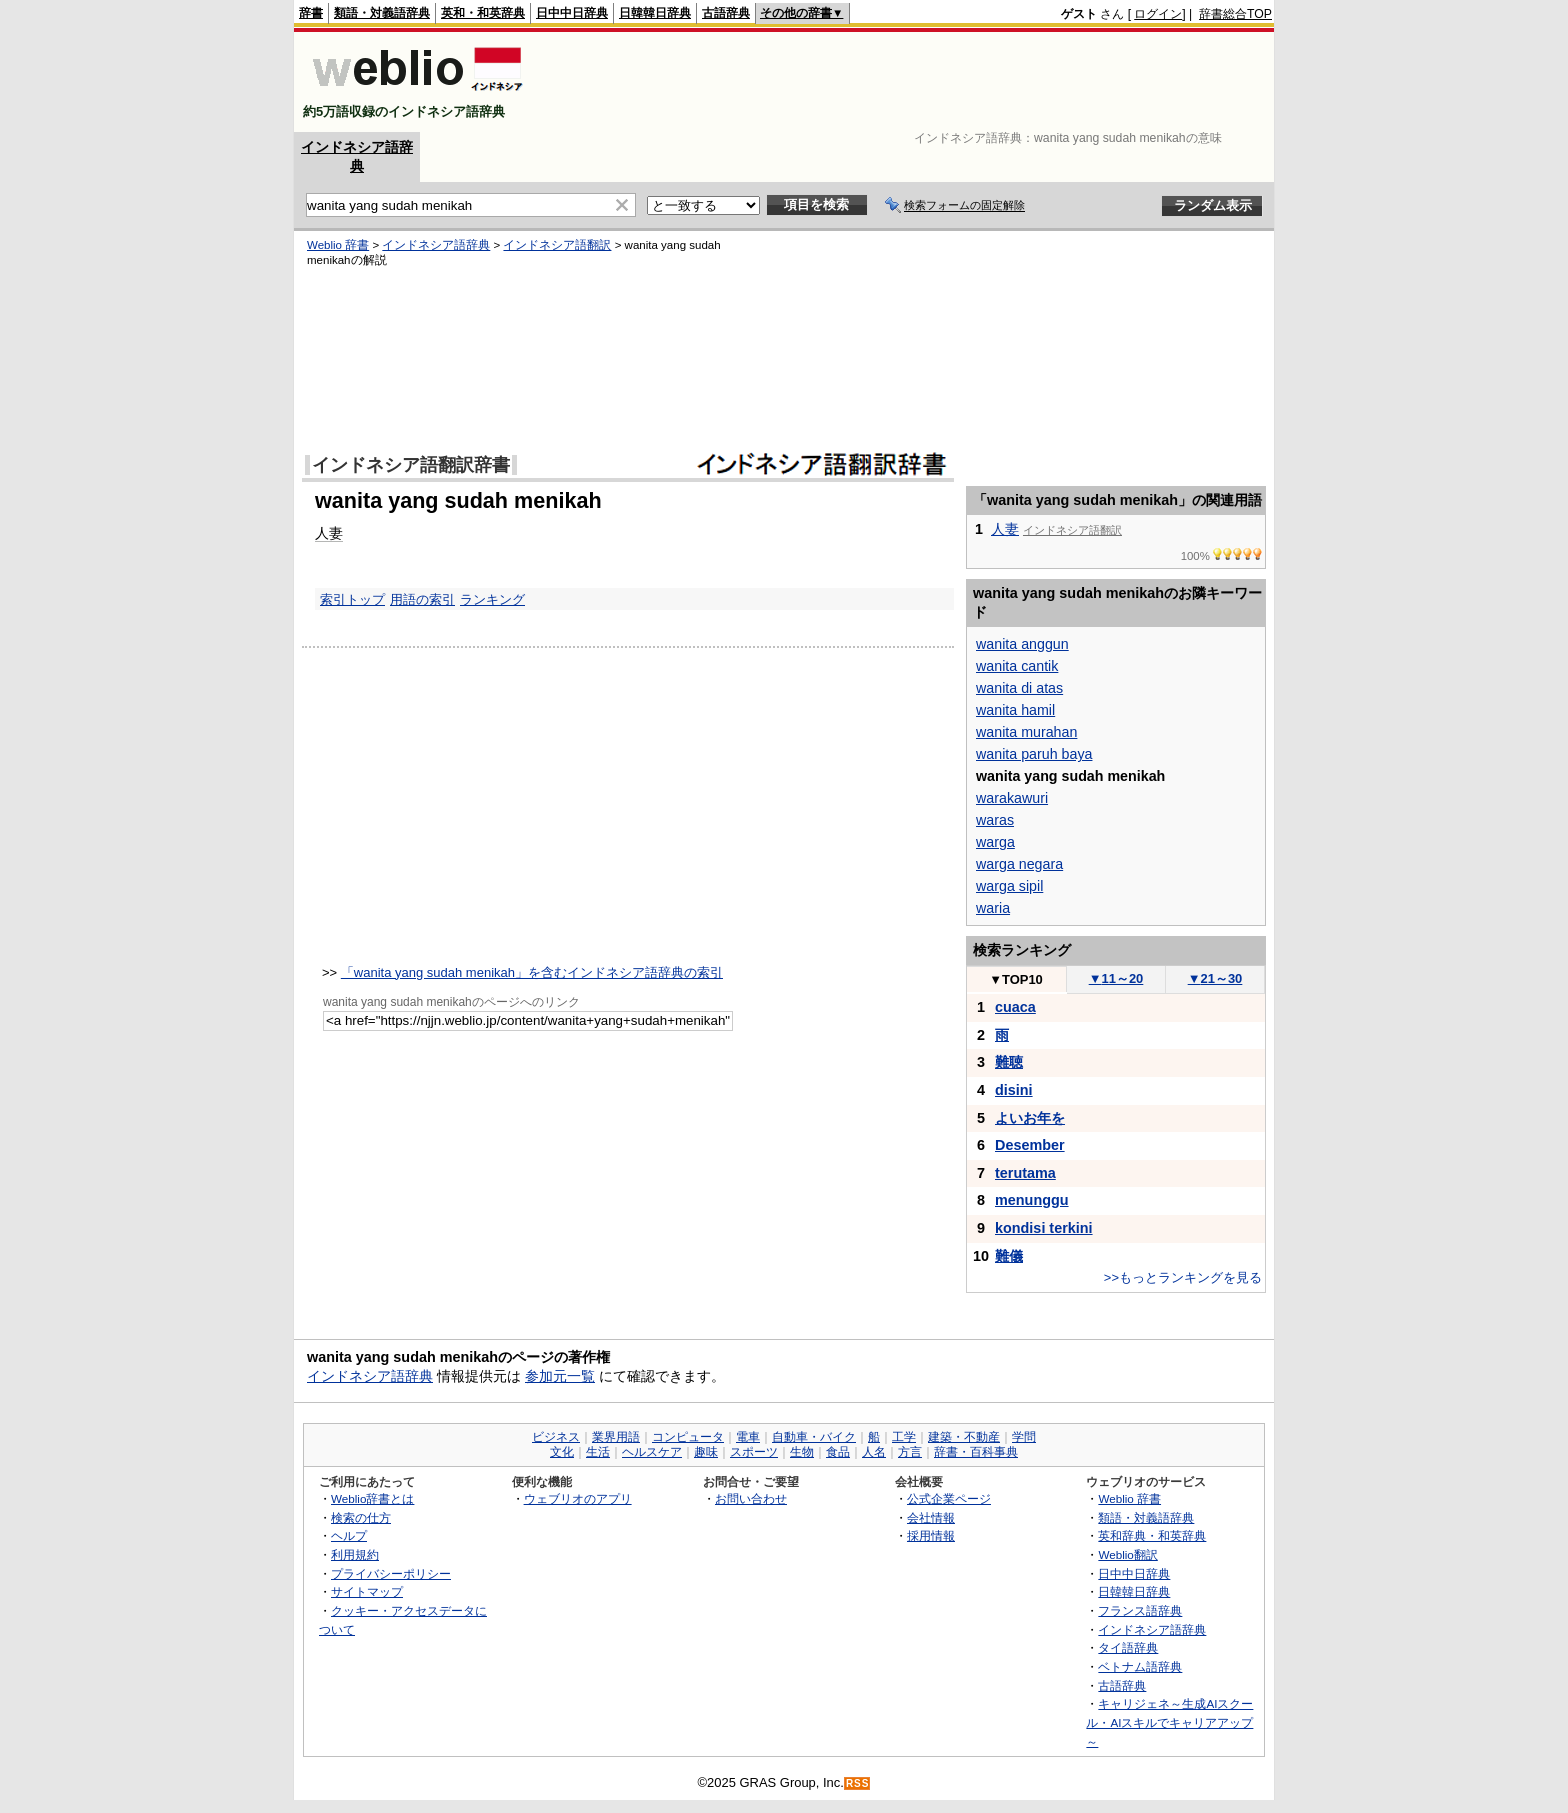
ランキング (492, 599)
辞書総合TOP (1235, 14)
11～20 (1116, 978)
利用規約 (355, 1554)
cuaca (1015, 1007)
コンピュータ (688, 1437)
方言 (910, 1452)
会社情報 (931, 1517)
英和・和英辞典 (483, 13)
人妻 (329, 533)
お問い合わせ (751, 1498)
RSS (858, 1783)
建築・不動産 (964, 1437)
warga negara (1019, 864)
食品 (838, 1452)
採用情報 (931, 1535)
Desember (1030, 1145)
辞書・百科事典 (976, 1452)
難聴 (1009, 1062)
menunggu (1032, 1200)
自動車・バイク (814, 1437)
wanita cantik (1017, 666)
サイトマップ (367, 1591)
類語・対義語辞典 (382, 13)
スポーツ (754, 1452)
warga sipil (1009, 886)
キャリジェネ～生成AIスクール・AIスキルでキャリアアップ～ (1169, 1722)
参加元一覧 (560, 1376)
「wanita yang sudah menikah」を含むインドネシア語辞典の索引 (532, 972)
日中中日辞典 (572, 13)
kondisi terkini (1044, 1228)
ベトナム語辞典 (1140, 1666)
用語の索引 (422, 599)
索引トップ (352, 599)
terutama (1025, 1173)
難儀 (1009, 1256)
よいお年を (1030, 1118)
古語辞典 (726, 13)
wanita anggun (1022, 644)
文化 (562, 1452)
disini (1014, 1090)
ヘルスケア (652, 1452)
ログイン (1158, 14)
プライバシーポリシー (391, 1573)
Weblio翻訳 (1127, 1554)
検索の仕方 (361, 1517)
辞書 (311, 13)
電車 (748, 1437)
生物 (802, 1452)
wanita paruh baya (1034, 754)
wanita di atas (1019, 688)
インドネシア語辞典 (436, 245)
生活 (598, 1452)
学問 (1024, 1437)
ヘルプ (349, 1535)
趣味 (706, 1452)
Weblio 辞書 (338, 245)
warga (995, 842)
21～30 (1215, 978)
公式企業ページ (949, 1498)
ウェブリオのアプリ (578, 1498)
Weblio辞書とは (372, 1498)
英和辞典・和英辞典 (1152, 1535)
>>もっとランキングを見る (1183, 1277)
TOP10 (1016, 979)
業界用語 (616, 1437)
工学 (904, 1437)
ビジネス (556, 1437)
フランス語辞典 (1140, 1610)
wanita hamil (1015, 710)
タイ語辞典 (1128, 1647)
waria (993, 908)
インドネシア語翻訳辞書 (411, 465)
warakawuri (1012, 798)
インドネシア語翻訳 (557, 245)
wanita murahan (1026, 732)
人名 (874, 1452)
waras (995, 820)
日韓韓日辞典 (655, 13)
